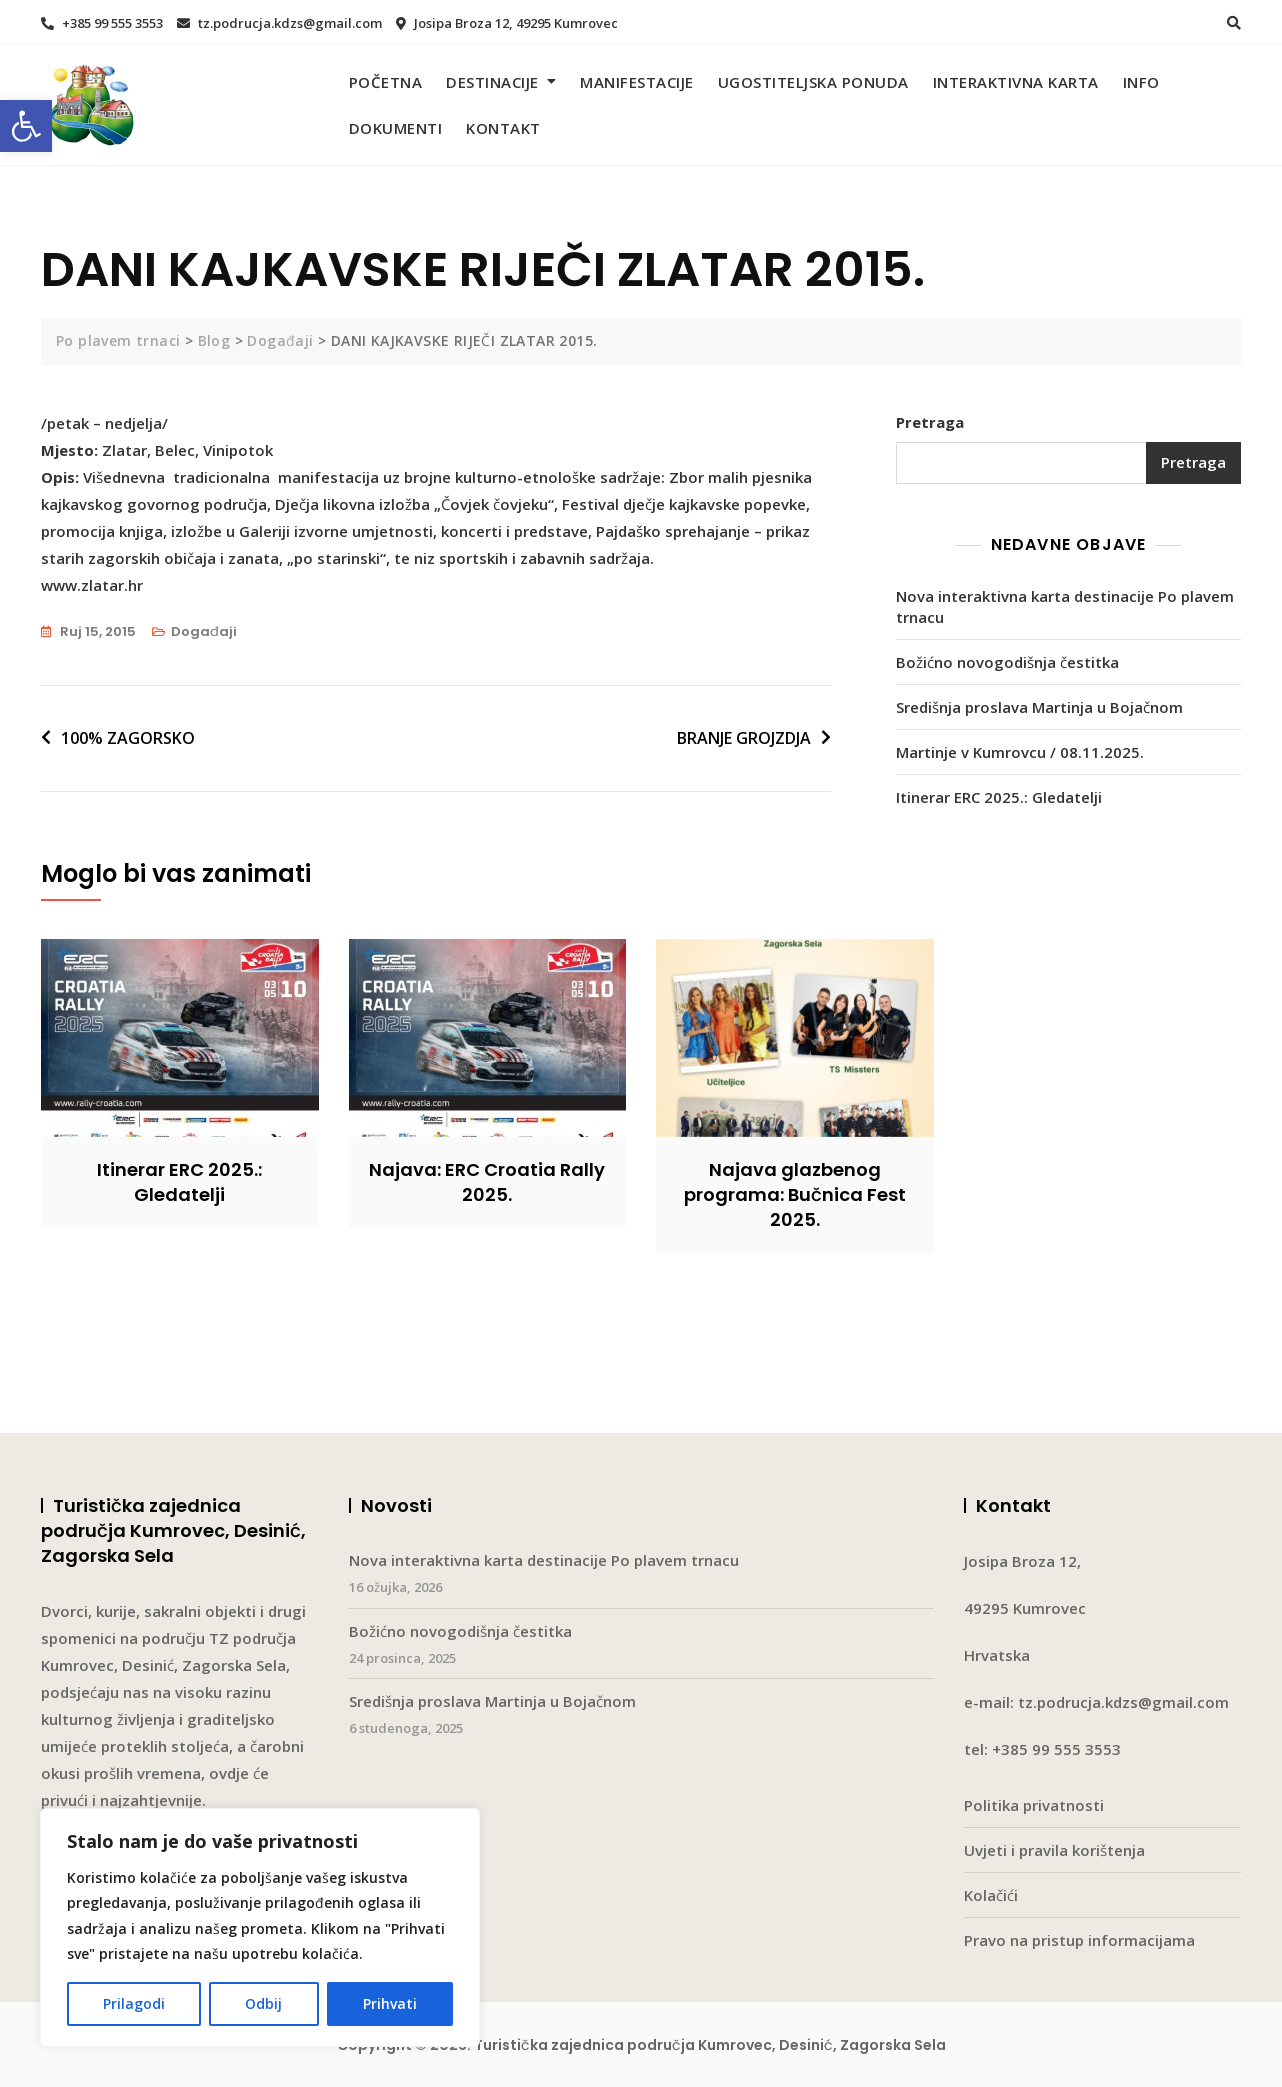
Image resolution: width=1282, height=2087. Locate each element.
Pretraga (930, 422)
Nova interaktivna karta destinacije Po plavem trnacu (1065, 606)
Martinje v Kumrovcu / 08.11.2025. (1020, 752)
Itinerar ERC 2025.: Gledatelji (999, 797)
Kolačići (991, 1895)
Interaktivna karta (1016, 82)
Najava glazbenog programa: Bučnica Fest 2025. (795, 1194)
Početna (386, 82)
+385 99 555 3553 (102, 23)
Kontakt (503, 128)
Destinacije (492, 82)
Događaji (204, 631)
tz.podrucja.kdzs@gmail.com (279, 23)
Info (1141, 82)
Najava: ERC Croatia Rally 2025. (487, 1182)
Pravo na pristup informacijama (1079, 1940)
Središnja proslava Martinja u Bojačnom (1039, 707)
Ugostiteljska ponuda (813, 82)
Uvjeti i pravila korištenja (1054, 1850)
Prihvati (390, 2003)
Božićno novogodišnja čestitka (1007, 662)
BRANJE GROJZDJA (744, 738)
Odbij (263, 2003)
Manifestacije (637, 82)
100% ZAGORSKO (128, 738)
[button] (26, 126)
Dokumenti (396, 128)
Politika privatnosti (1034, 1805)
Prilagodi (134, 2003)
